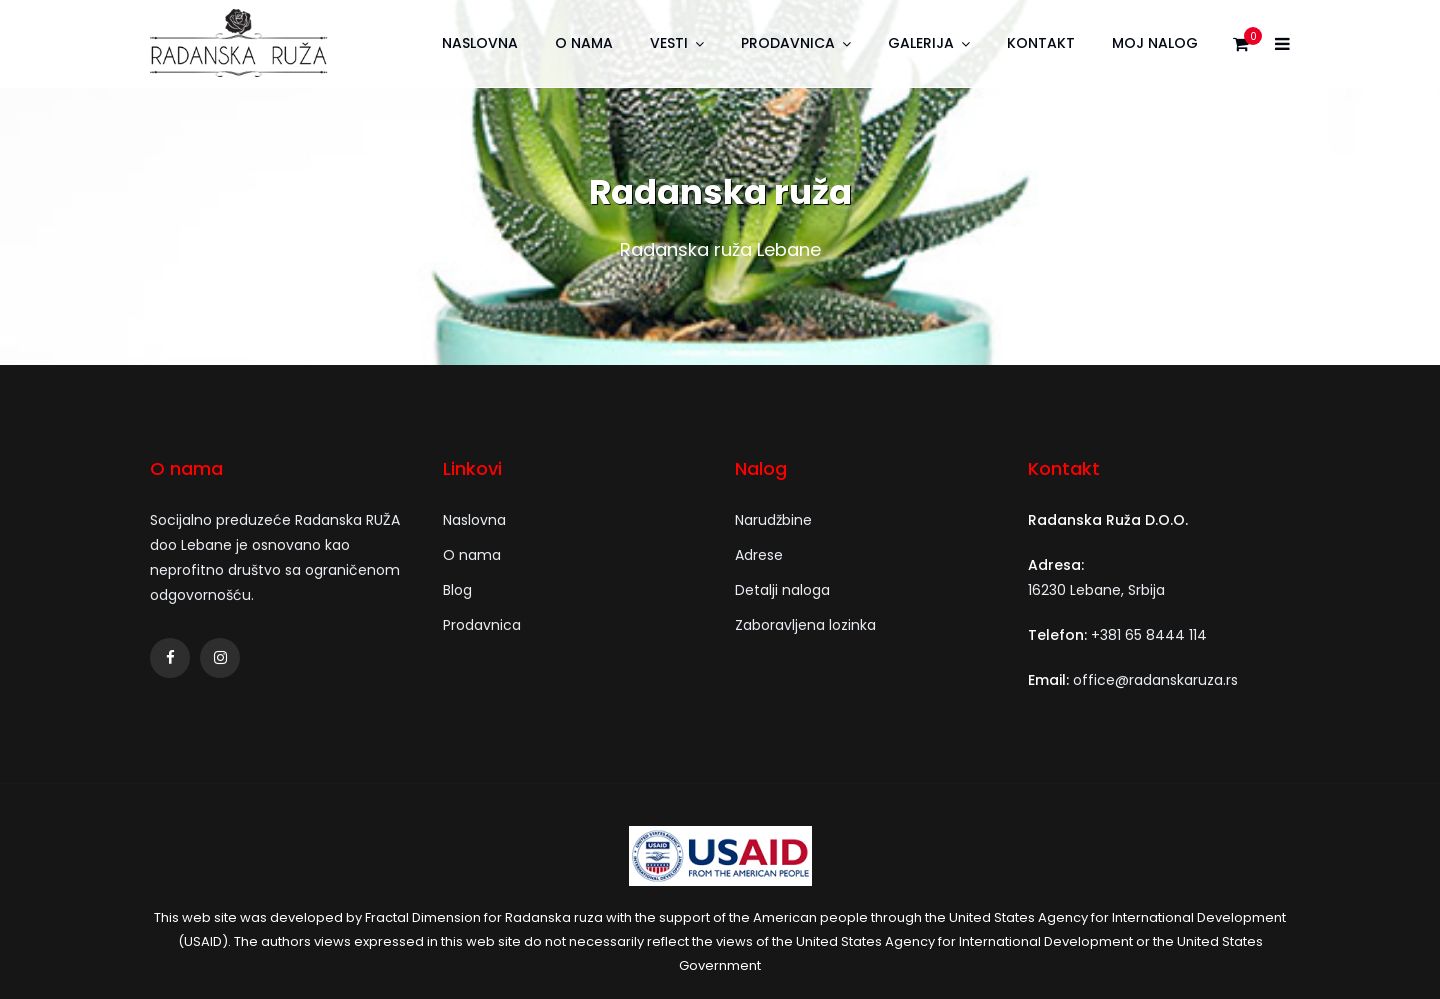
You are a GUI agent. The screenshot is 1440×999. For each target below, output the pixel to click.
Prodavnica (788, 43)
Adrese (759, 555)
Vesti (669, 43)
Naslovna (480, 43)
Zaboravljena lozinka (805, 625)
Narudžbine (773, 520)
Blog (457, 590)
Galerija (921, 43)
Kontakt (1041, 43)
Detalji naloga (782, 590)
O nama (584, 43)
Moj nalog (1155, 43)
